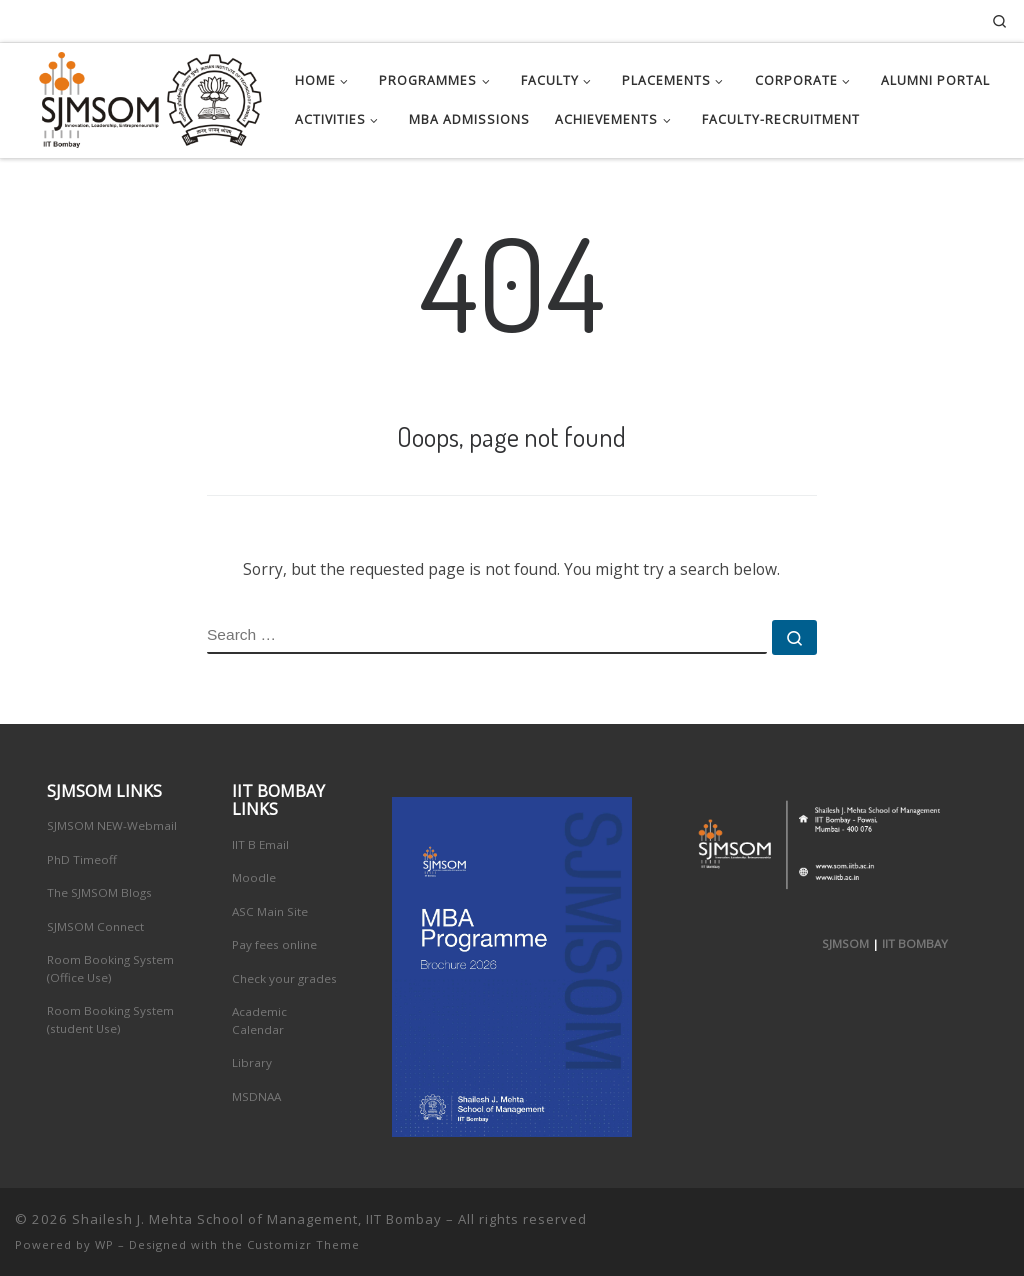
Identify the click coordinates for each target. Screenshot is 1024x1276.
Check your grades (284, 978)
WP (104, 1244)
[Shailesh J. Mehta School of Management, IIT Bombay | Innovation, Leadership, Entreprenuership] (140, 95)
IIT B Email (260, 844)
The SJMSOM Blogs (99, 892)
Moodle (254, 877)
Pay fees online (274, 944)
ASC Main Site (270, 911)
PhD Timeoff (82, 859)
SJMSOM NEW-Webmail (112, 825)
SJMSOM (845, 943)
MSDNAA (256, 1096)
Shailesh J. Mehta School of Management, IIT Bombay (257, 1219)
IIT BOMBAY (915, 943)
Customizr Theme (303, 1244)
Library (252, 1062)
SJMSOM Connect (95, 926)
